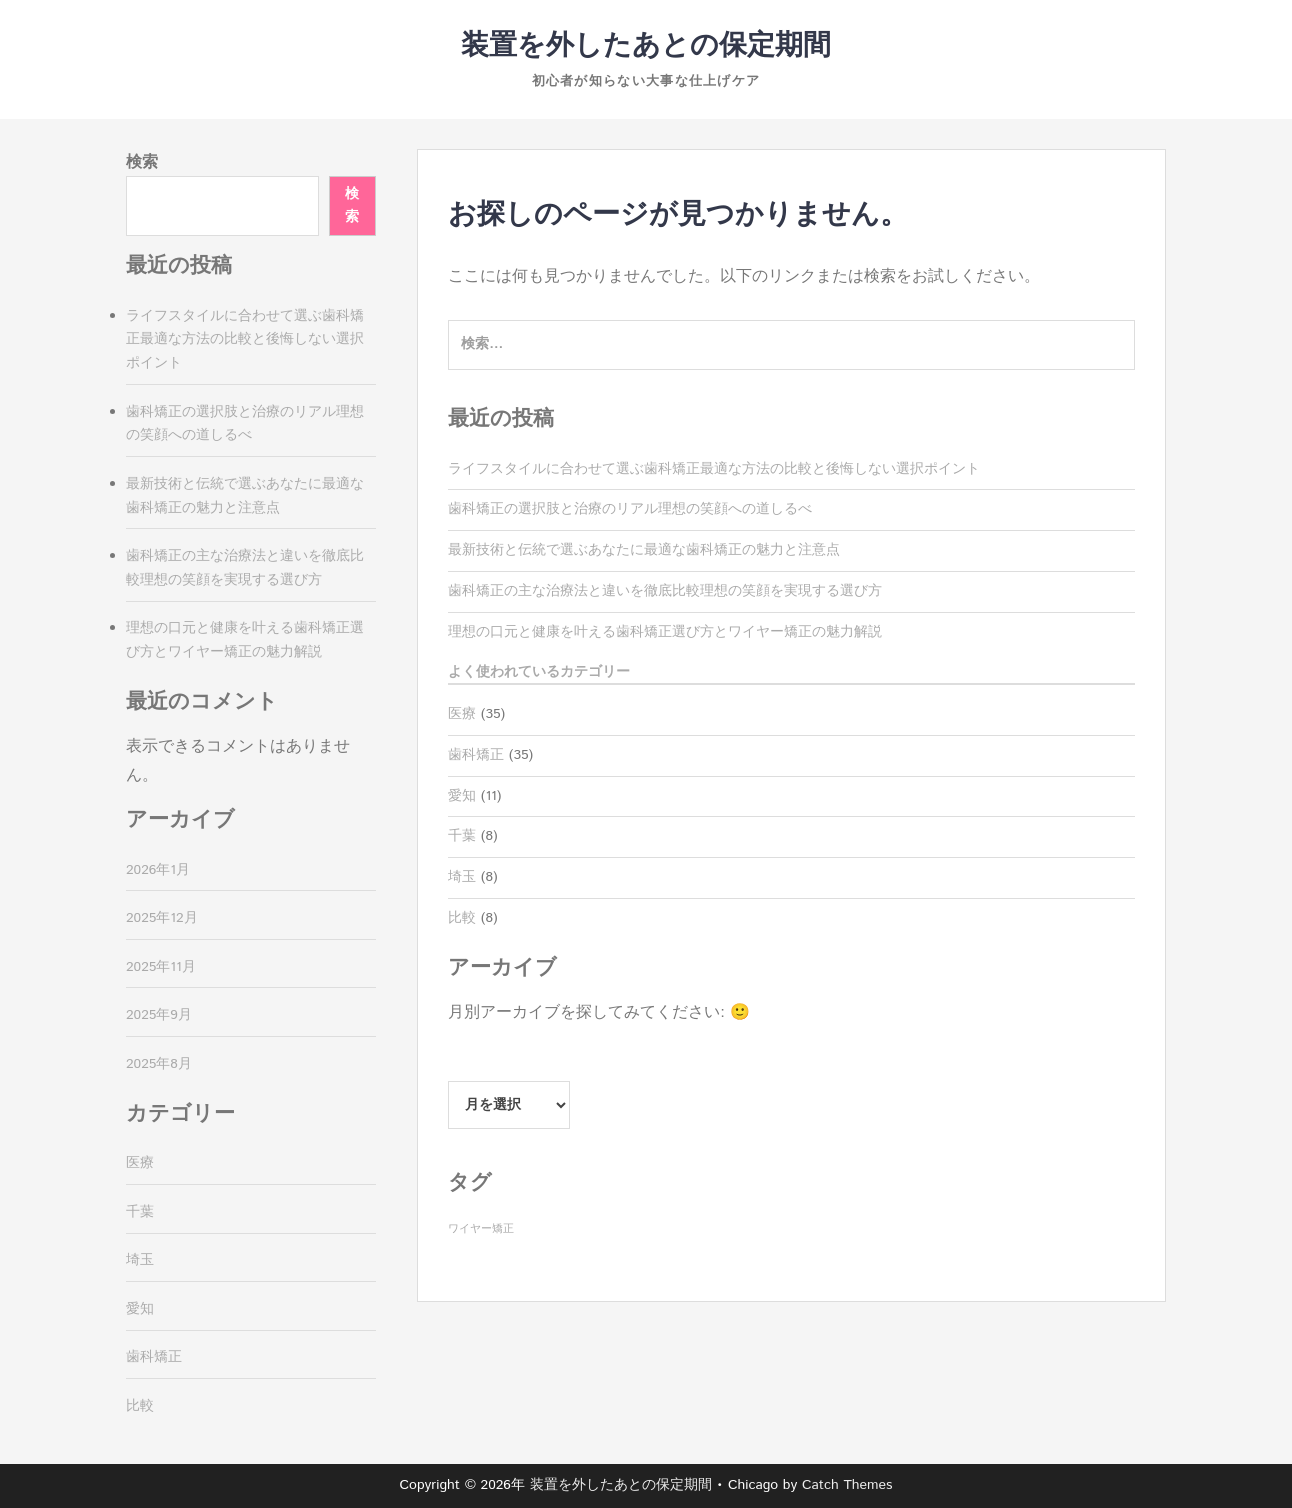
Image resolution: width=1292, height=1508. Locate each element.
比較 (462, 918)
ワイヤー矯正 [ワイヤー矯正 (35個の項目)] (481, 1229)
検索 (142, 162)
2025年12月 (162, 918)
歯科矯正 (476, 755)
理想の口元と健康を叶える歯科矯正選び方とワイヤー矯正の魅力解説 (665, 632)
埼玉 (462, 877)
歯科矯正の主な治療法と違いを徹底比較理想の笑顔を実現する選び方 (665, 591)
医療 (462, 714)
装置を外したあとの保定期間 (646, 46)
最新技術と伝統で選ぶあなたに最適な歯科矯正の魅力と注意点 (644, 550)
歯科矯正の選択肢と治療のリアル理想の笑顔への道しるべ (630, 509)
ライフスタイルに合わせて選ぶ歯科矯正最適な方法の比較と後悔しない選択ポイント (714, 469)
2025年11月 (161, 967)
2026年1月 (158, 870)
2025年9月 (159, 1015)
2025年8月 (159, 1064)
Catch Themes (847, 1485)
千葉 (462, 836)
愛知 (462, 796)
